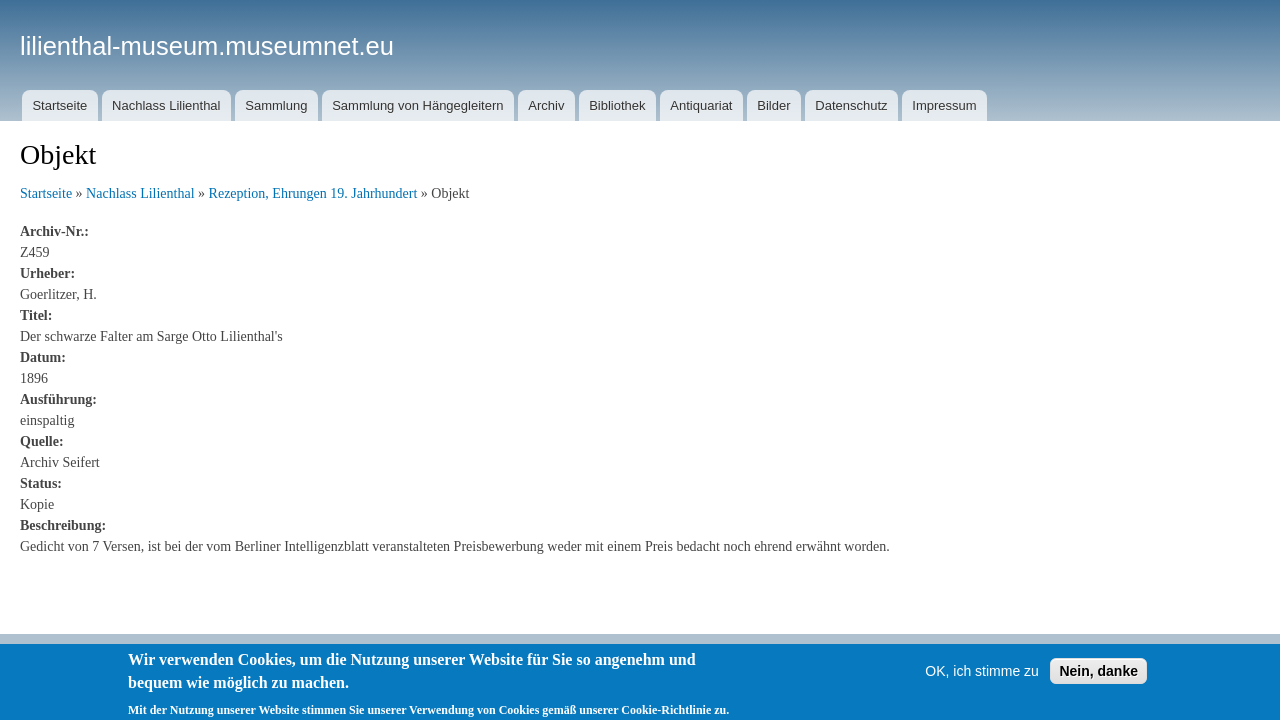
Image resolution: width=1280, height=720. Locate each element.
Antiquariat (701, 105)
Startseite (59, 105)
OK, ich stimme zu (982, 681)
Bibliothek (617, 105)
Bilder (773, 105)
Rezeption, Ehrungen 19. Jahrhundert (313, 193)
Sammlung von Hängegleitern (417, 105)
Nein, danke (1098, 681)
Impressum (944, 105)
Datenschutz (851, 105)
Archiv (546, 105)
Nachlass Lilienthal (166, 105)
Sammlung (276, 105)
